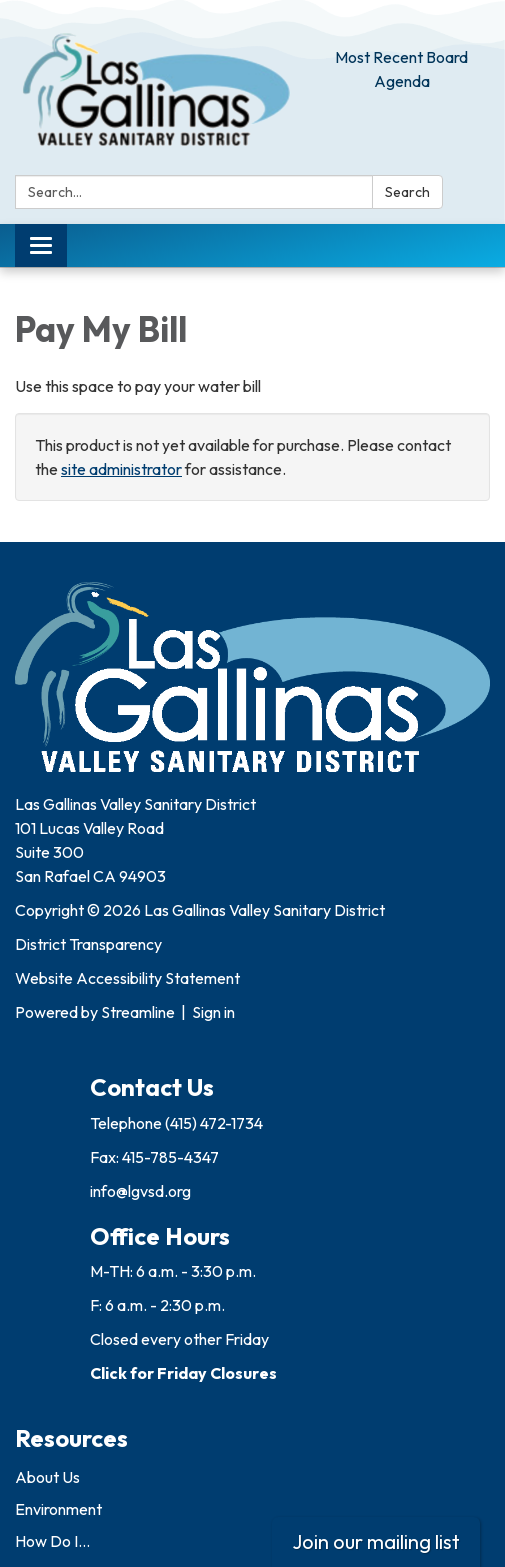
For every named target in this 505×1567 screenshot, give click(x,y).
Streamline (138, 1012)
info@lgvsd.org (140, 1191)
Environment (58, 1509)
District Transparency (88, 944)
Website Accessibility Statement (127, 978)
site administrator (121, 469)
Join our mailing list (376, 1541)
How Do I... (52, 1541)
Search (407, 192)
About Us (47, 1477)
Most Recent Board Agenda (401, 69)
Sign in (213, 1012)
